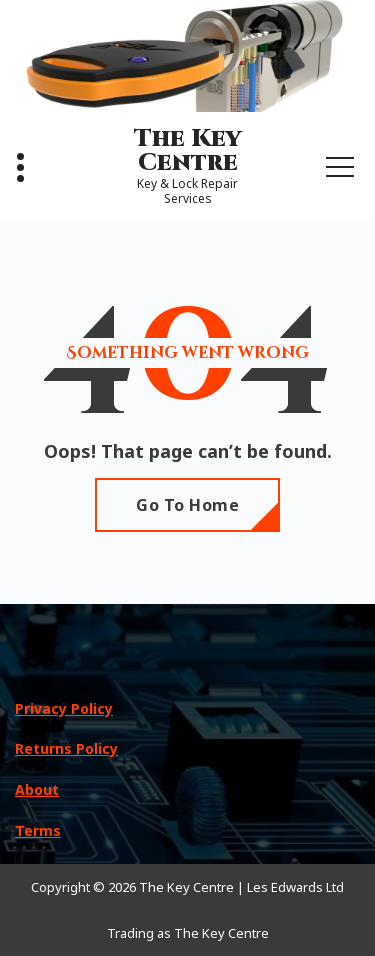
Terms (38, 830)
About (37, 789)
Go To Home (187, 505)
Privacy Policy (64, 708)
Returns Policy (66, 748)
